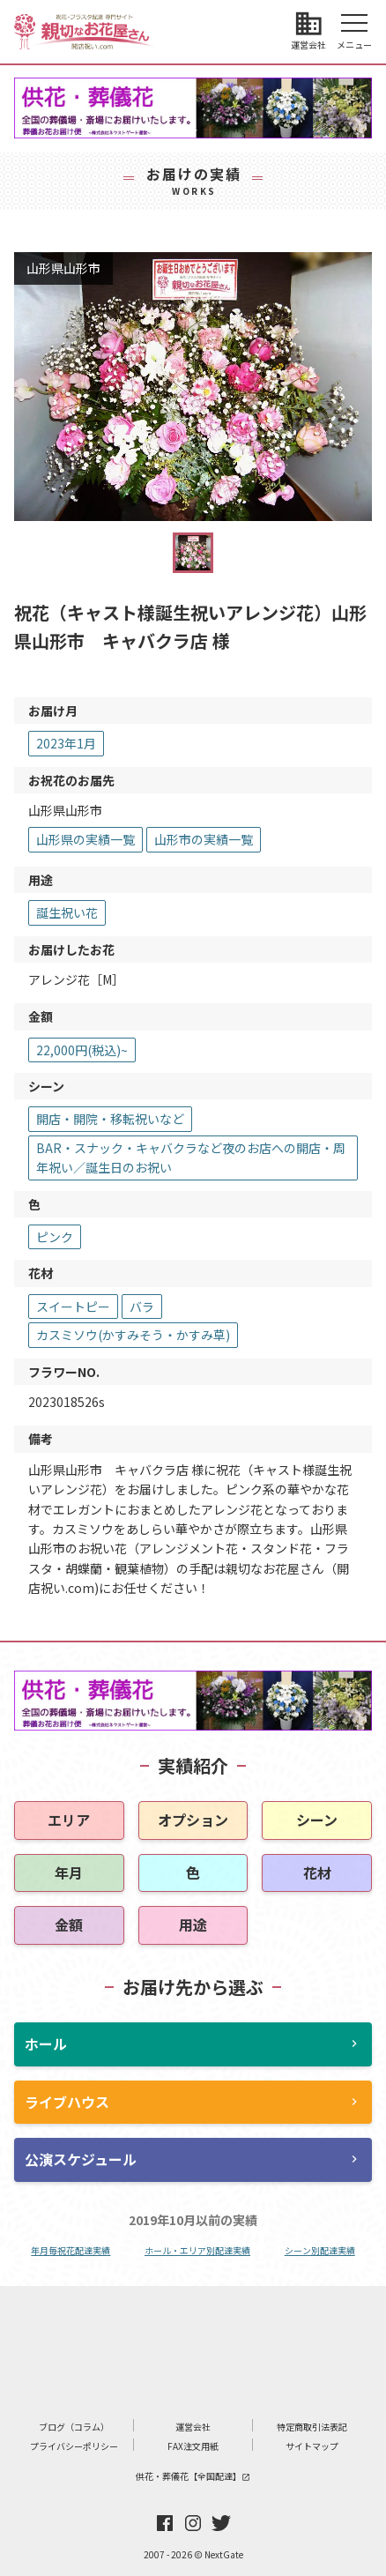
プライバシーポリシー (74, 2446)
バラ (142, 1306)
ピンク (54, 1237)
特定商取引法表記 (312, 2426)
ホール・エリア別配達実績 (197, 2250)
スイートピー (73, 1306)
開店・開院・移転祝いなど (110, 1119)
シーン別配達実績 (320, 2250)
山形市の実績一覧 (203, 839)
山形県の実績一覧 (85, 839)
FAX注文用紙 (193, 2446)
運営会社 (193, 2426)
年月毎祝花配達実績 (70, 2250)
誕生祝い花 (67, 912)
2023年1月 (66, 743)
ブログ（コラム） (74, 2426)
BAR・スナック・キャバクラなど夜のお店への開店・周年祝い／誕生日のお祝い (190, 1157)
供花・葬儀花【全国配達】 (193, 2476)
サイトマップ (312, 2446)
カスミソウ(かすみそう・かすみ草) (133, 1335)
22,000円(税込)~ (82, 1050)
